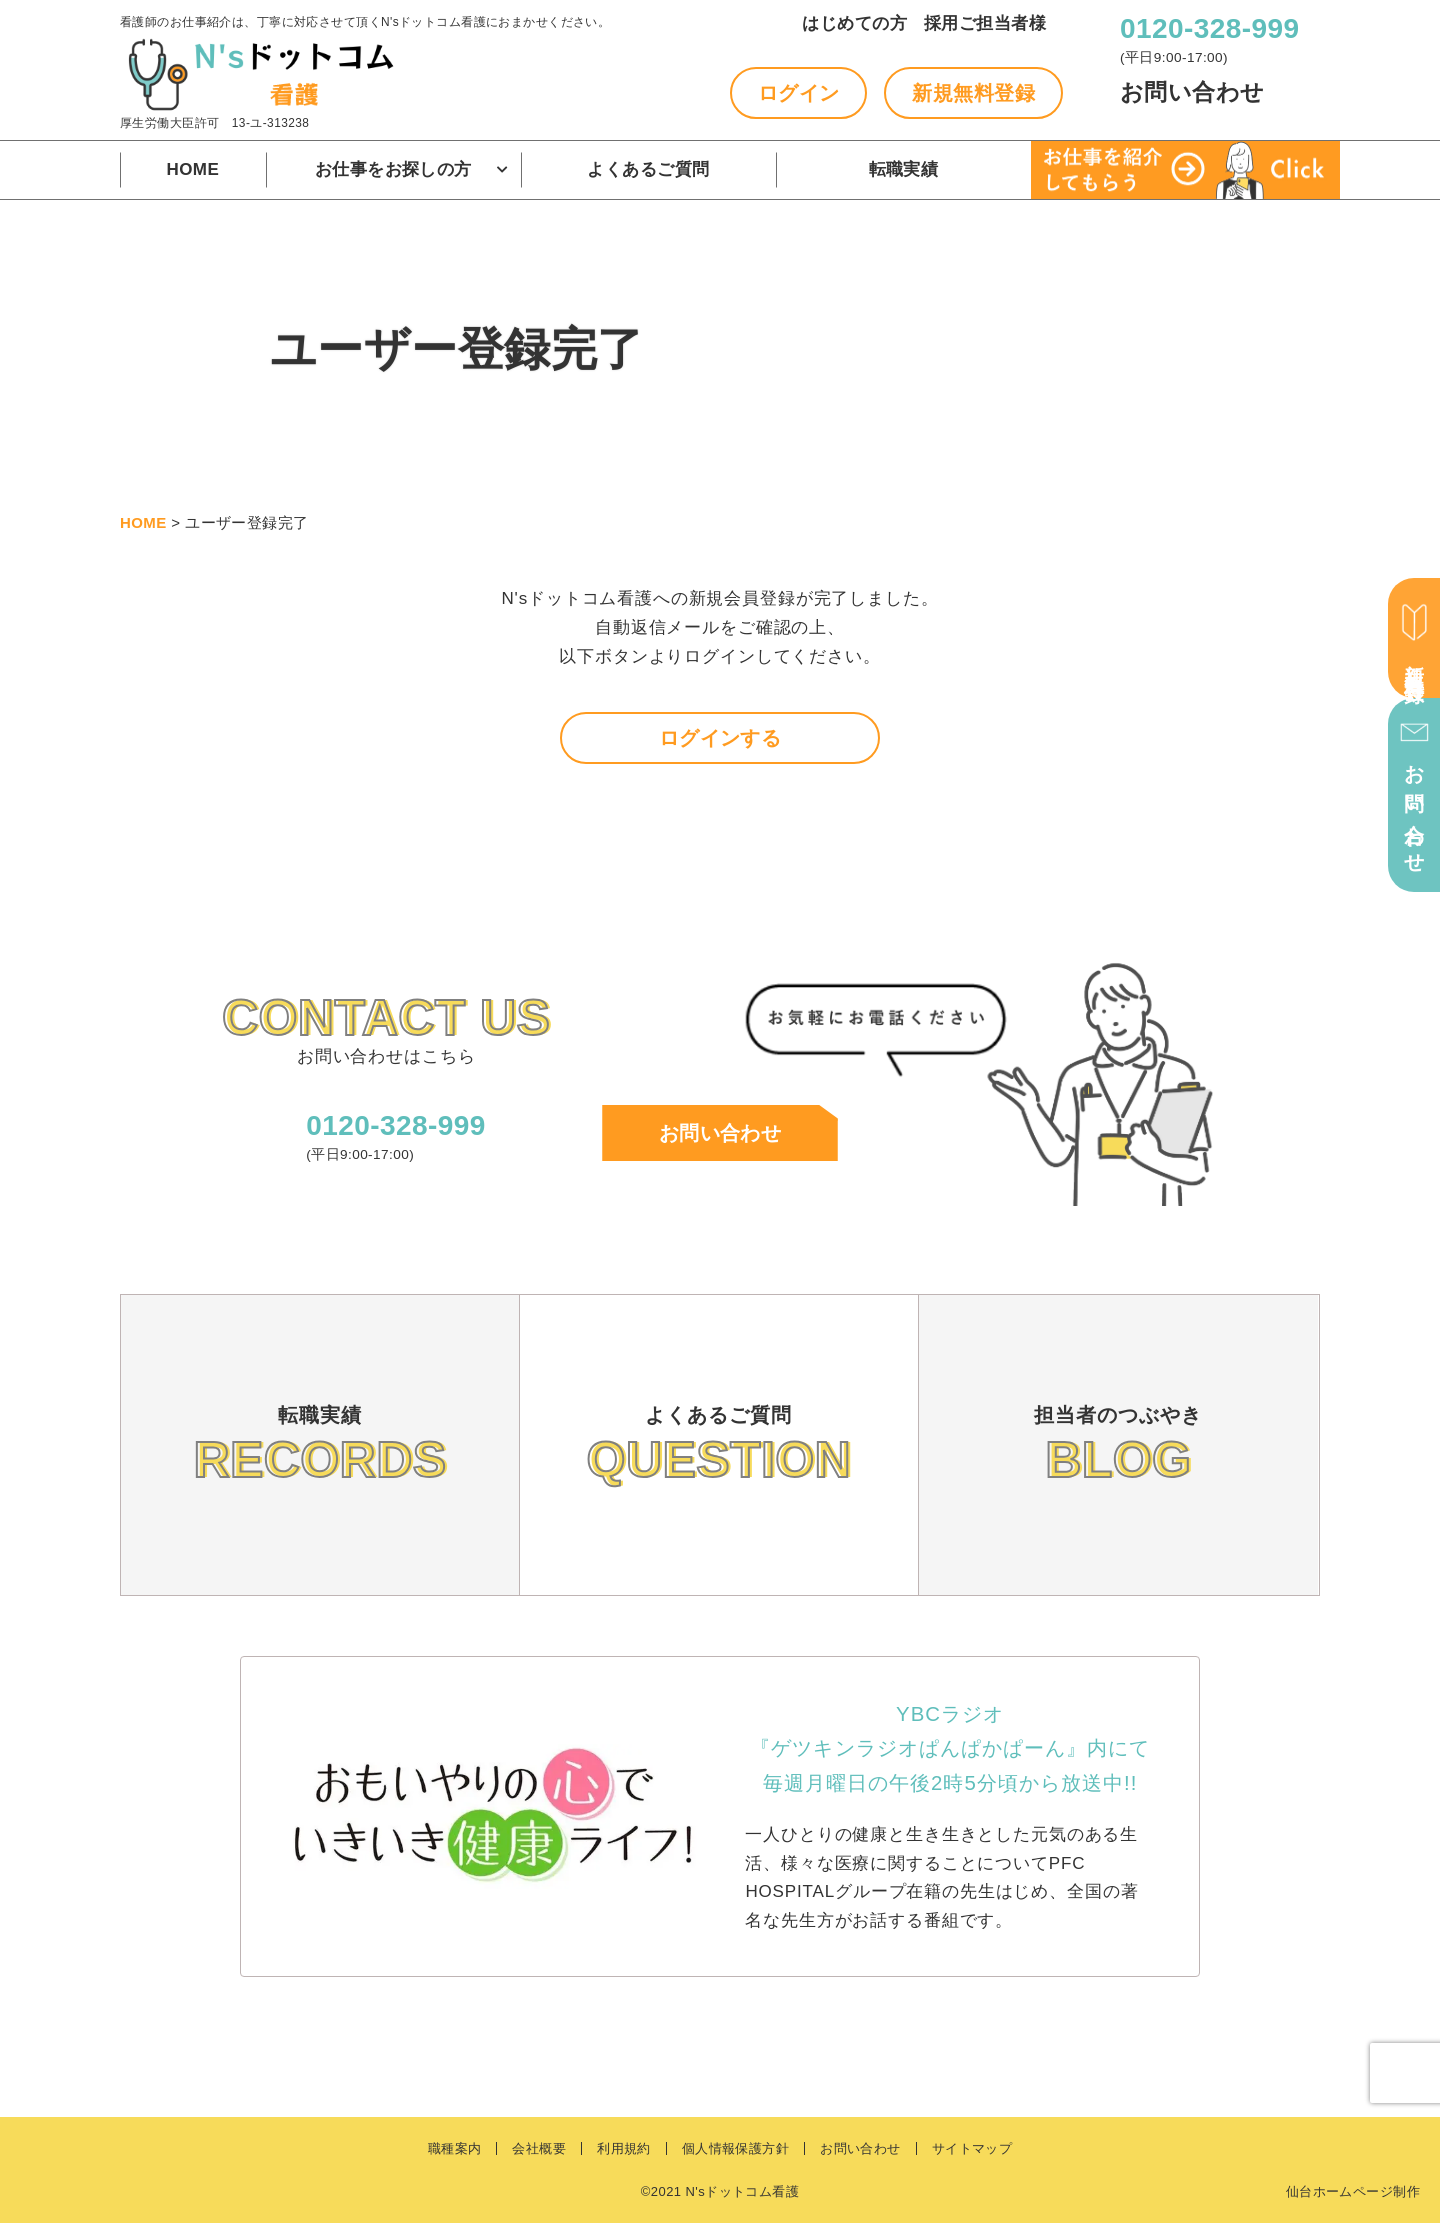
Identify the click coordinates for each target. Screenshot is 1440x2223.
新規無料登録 (973, 93)
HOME (193, 169)
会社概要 (539, 2148)
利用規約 (624, 2148)
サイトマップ (972, 2148)
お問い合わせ (1192, 92)
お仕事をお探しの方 (393, 169)
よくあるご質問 (648, 169)
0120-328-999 (1209, 29)
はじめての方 (854, 23)
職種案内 (455, 2148)
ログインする (720, 738)
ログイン (799, 93)
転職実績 (904, 169)
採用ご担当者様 (985, 23)
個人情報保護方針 (735, 2148)
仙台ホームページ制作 (1353, 2191)
